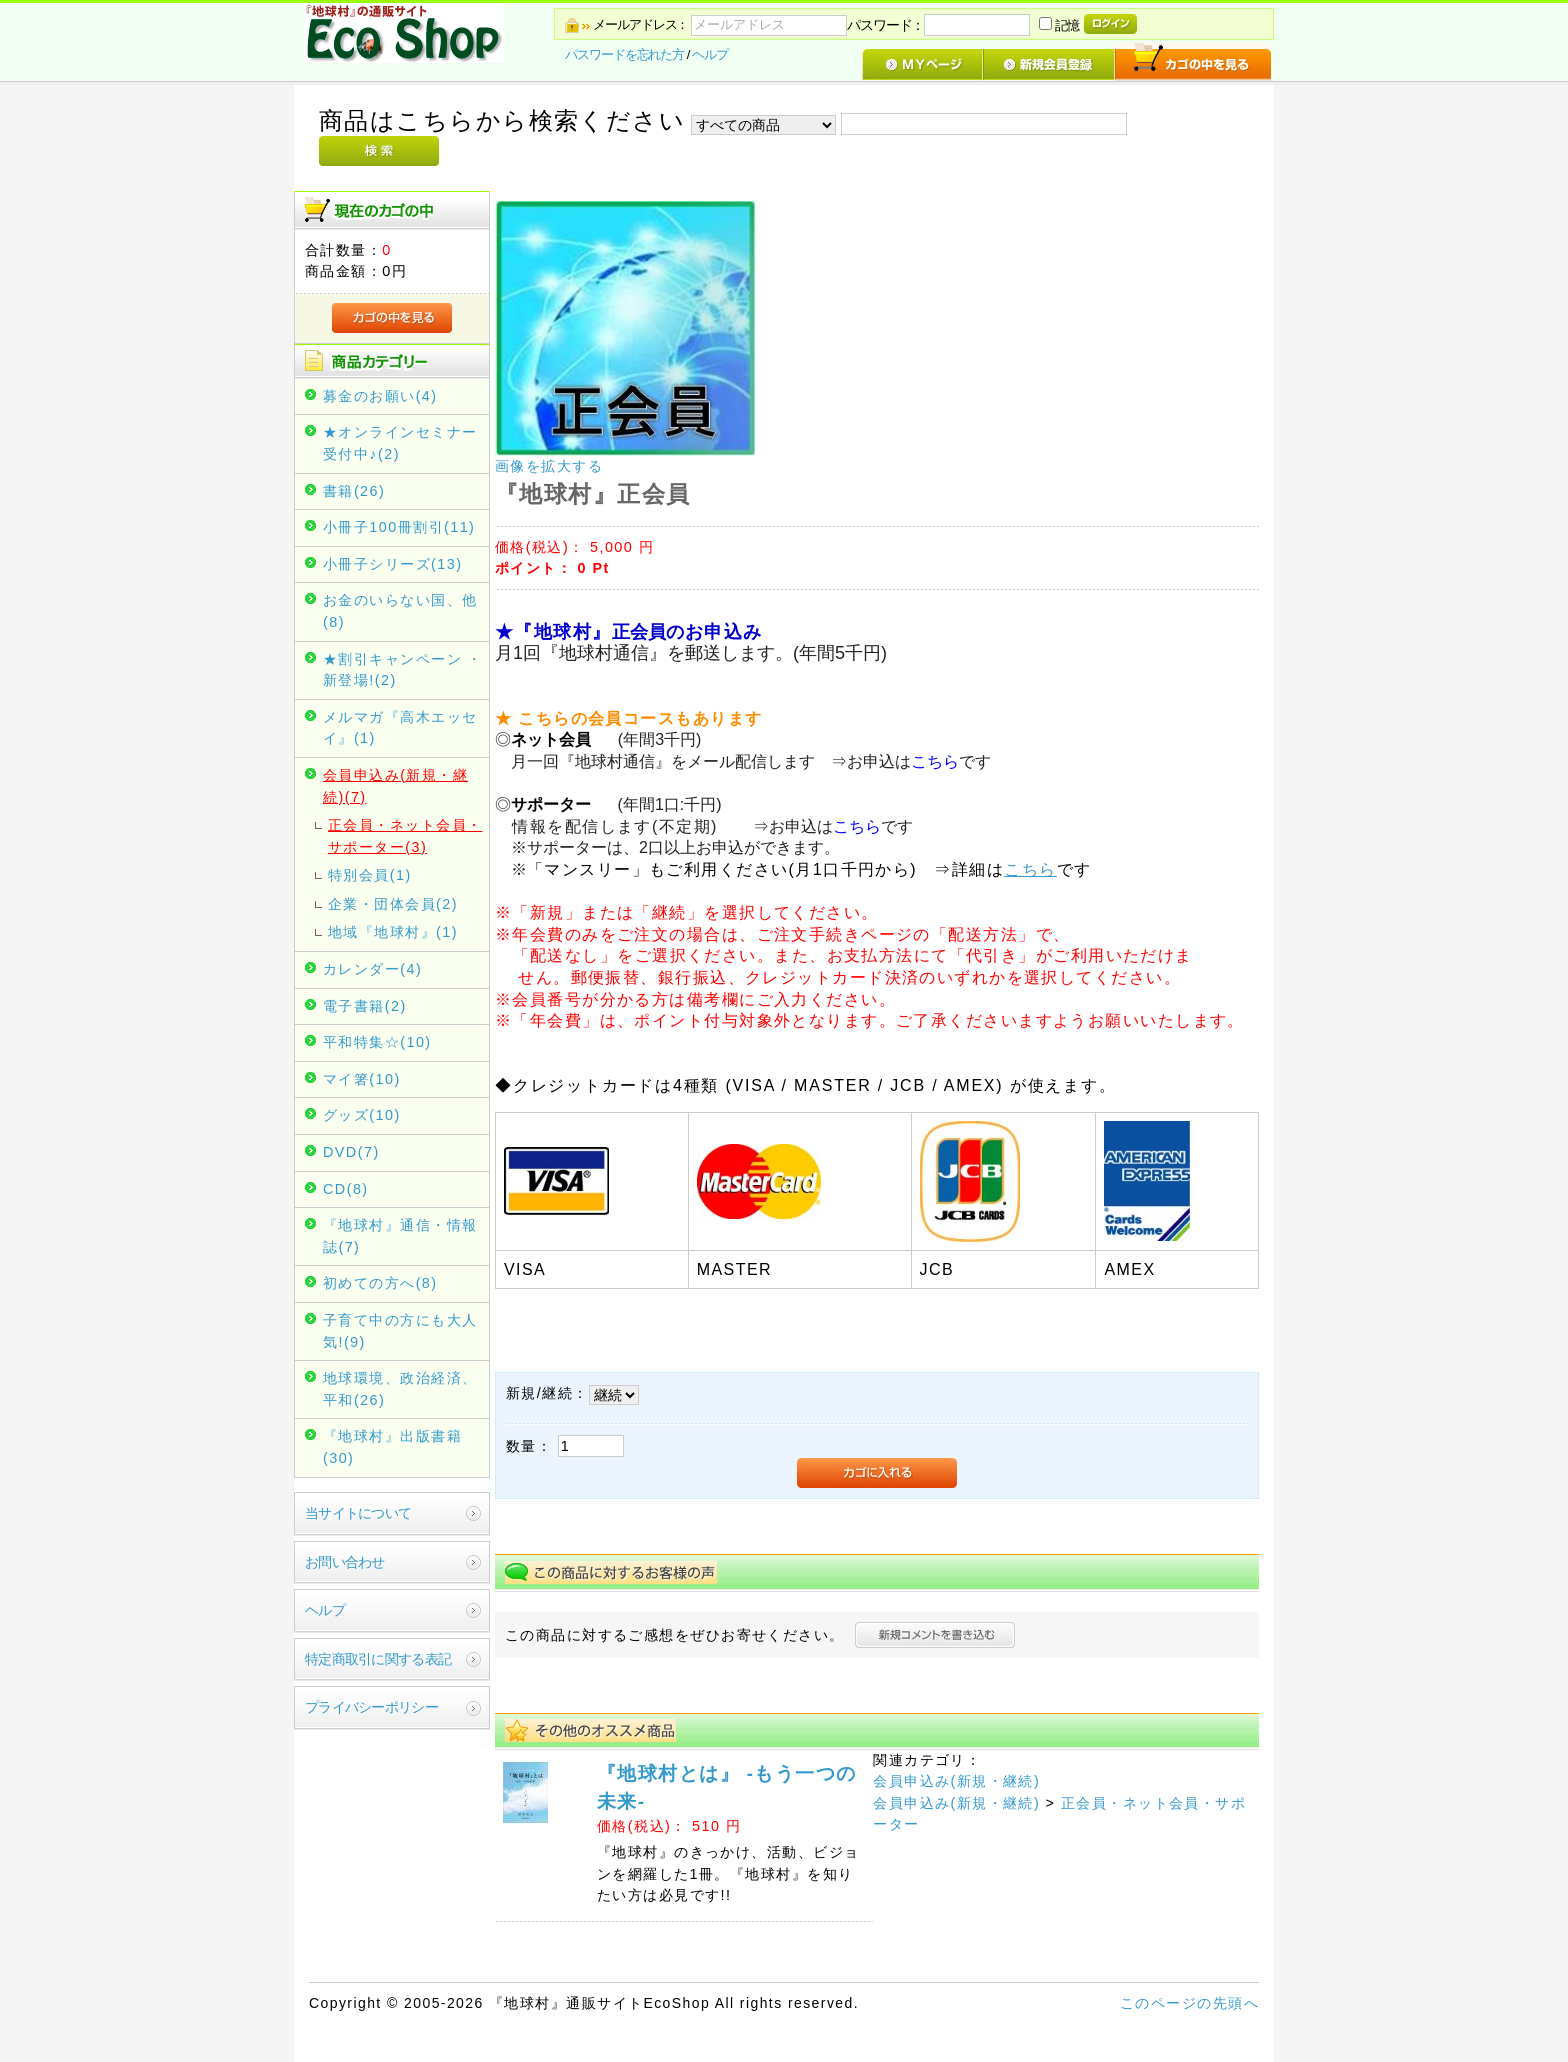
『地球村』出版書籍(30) (392, 1447)
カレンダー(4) (372, 969)
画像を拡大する (549, 466)
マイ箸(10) (362, 1079)
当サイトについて (358, 1513)
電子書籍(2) (365, 1006)
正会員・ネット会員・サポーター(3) (405, 836)
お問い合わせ (345, 1562)
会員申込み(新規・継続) (956, 1781)
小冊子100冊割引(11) (399, 527)
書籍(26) (354, 491)
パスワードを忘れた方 (624, 54)
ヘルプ (710, 54)
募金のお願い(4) (380, 396)
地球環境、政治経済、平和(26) (400, 1389)
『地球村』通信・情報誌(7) (400, 1236)
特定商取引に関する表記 (378, 1659)
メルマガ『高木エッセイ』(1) (400, 728)
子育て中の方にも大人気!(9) (400, 1331)
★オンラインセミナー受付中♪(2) (400, 443)
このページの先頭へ (1189, 2003)
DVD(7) (351, 1152)
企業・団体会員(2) (393, 904)
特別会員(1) (370, 875)
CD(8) (346, 1189)
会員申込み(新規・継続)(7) (395, 786)
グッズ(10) (362, 1115)
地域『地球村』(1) (393, 932)
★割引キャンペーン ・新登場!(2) (403, 670)
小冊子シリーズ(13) (392, 564)
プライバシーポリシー (371, 1707)
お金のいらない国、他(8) (400, 611)
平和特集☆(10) (377, 1042)
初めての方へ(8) (380, 1283)
